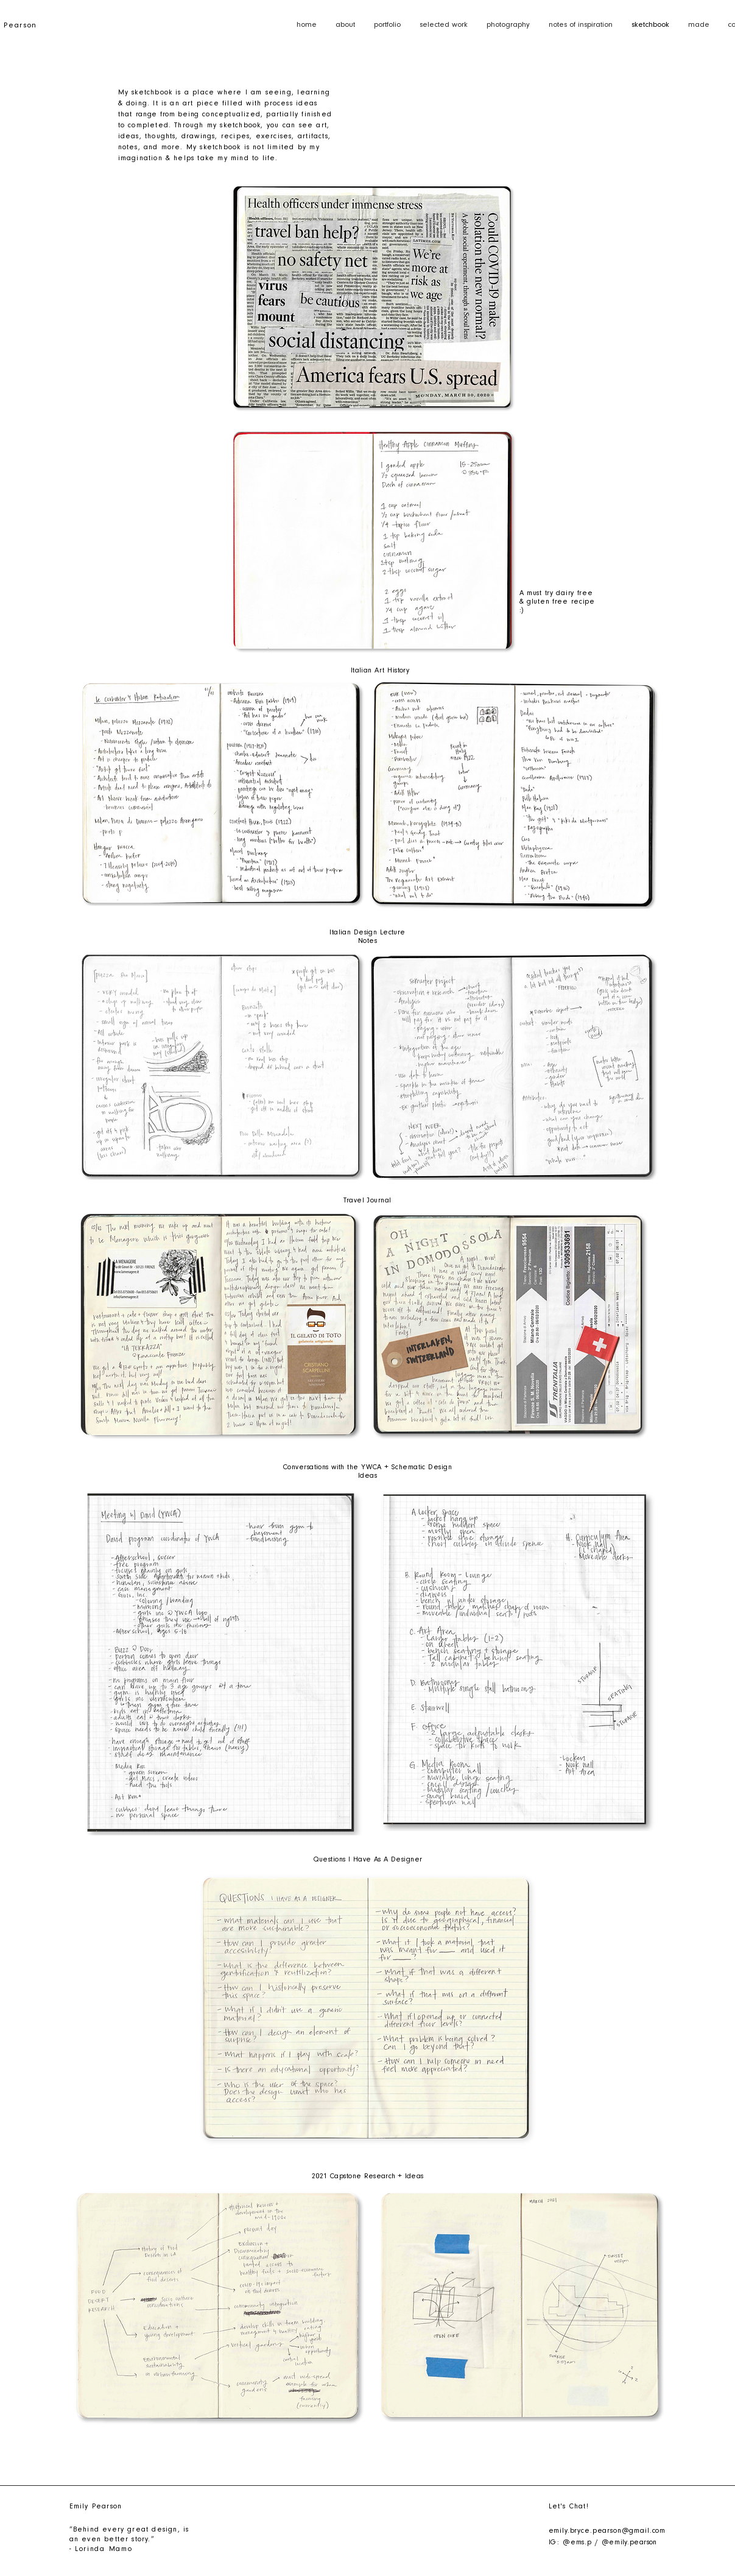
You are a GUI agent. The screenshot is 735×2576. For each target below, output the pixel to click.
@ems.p (577, 2543)
